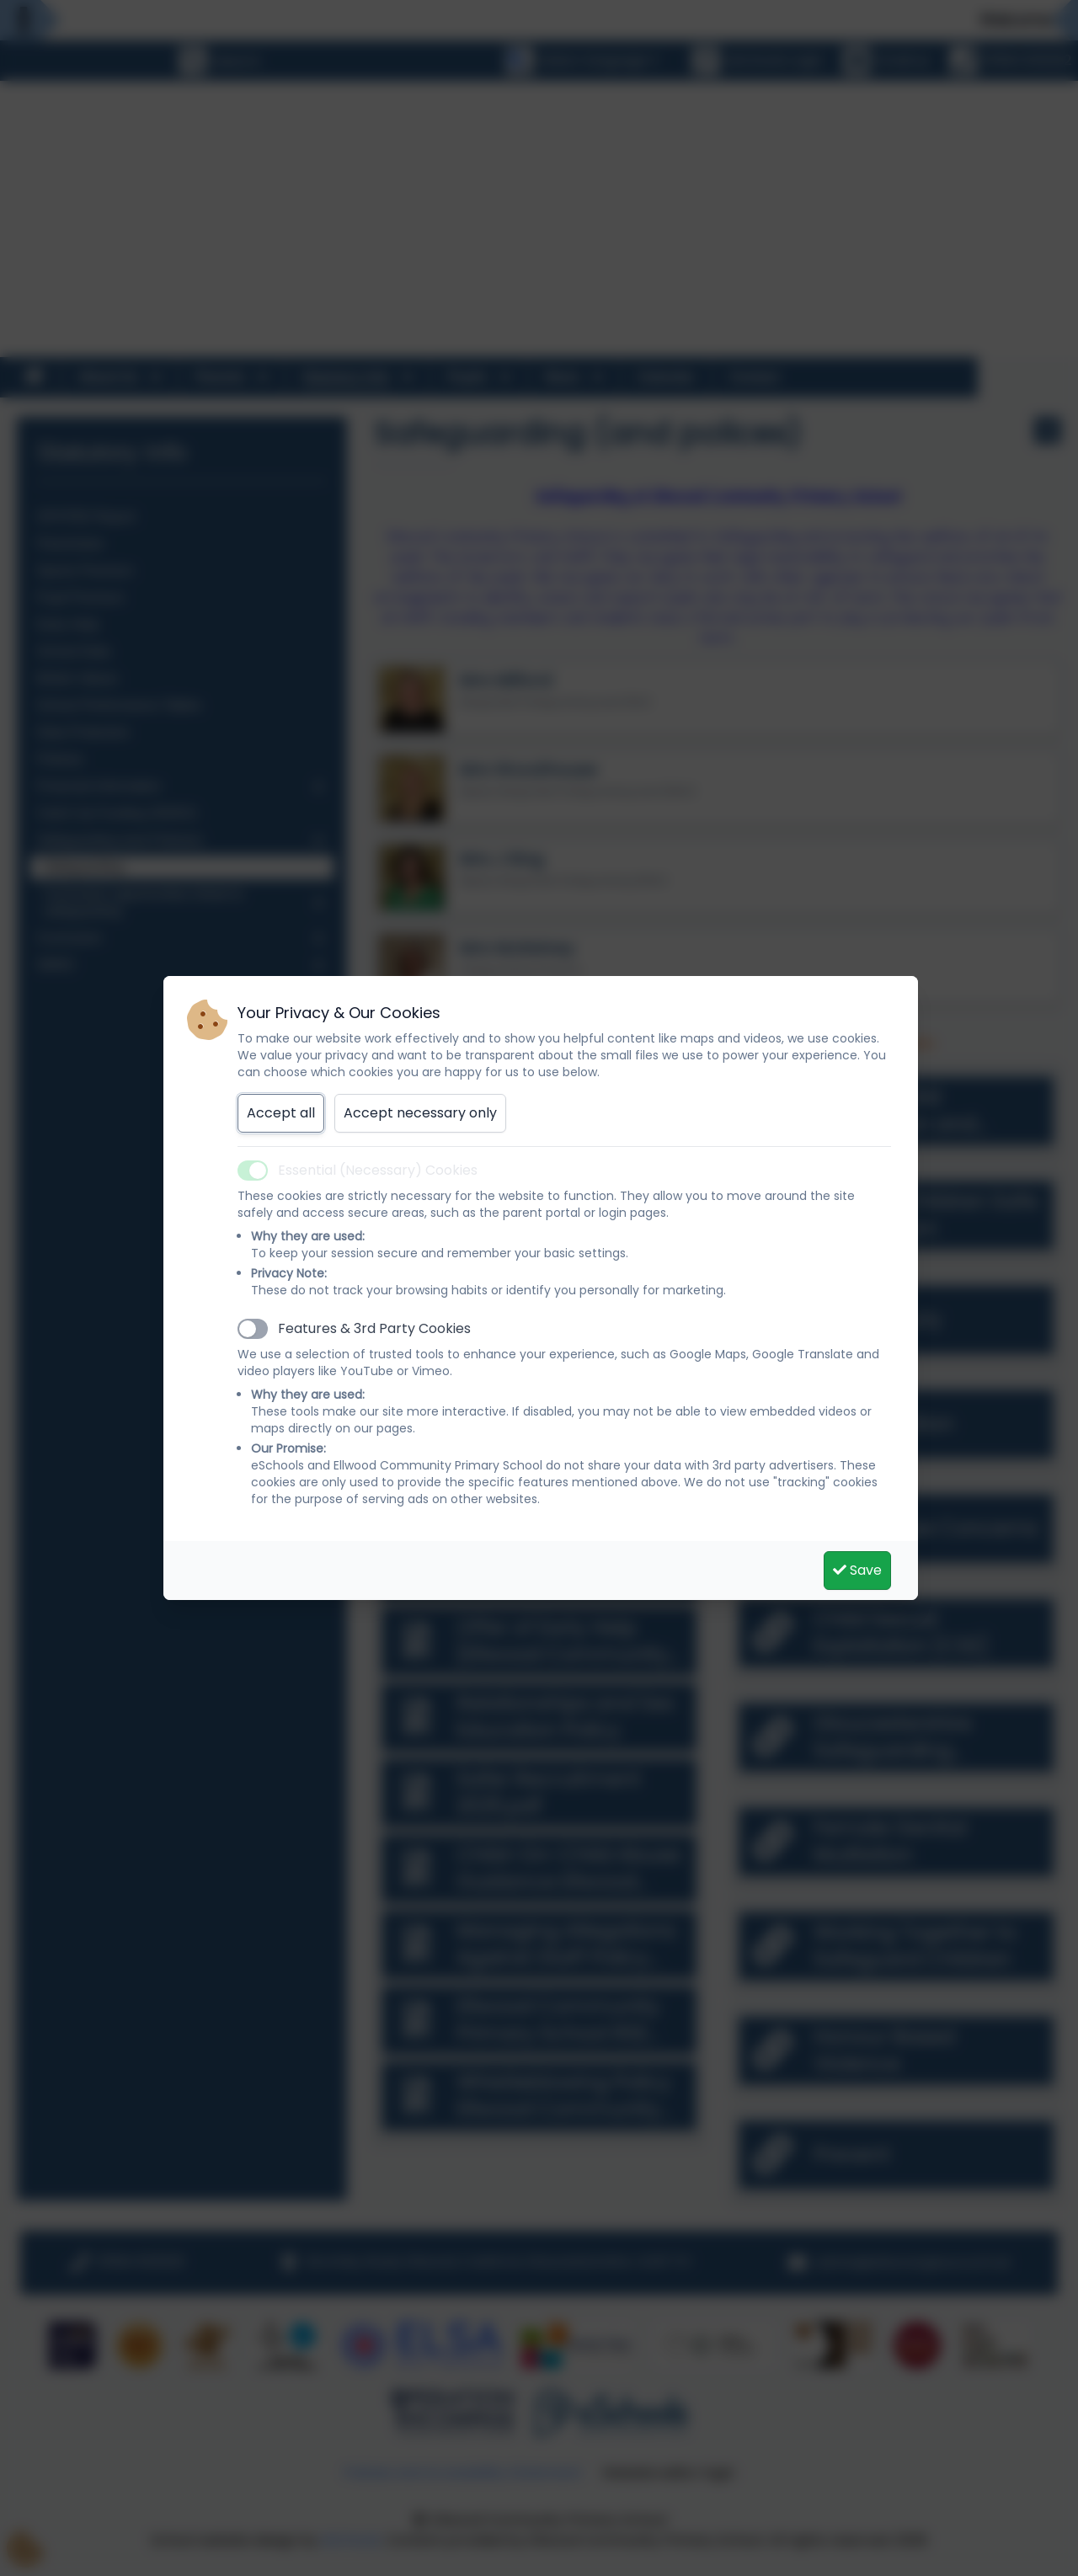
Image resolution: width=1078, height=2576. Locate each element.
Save (857, 1570)
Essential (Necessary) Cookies (378, 1170)
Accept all (281, 1113)
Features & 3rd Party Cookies (374, 1328)
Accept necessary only (420, 1113)
